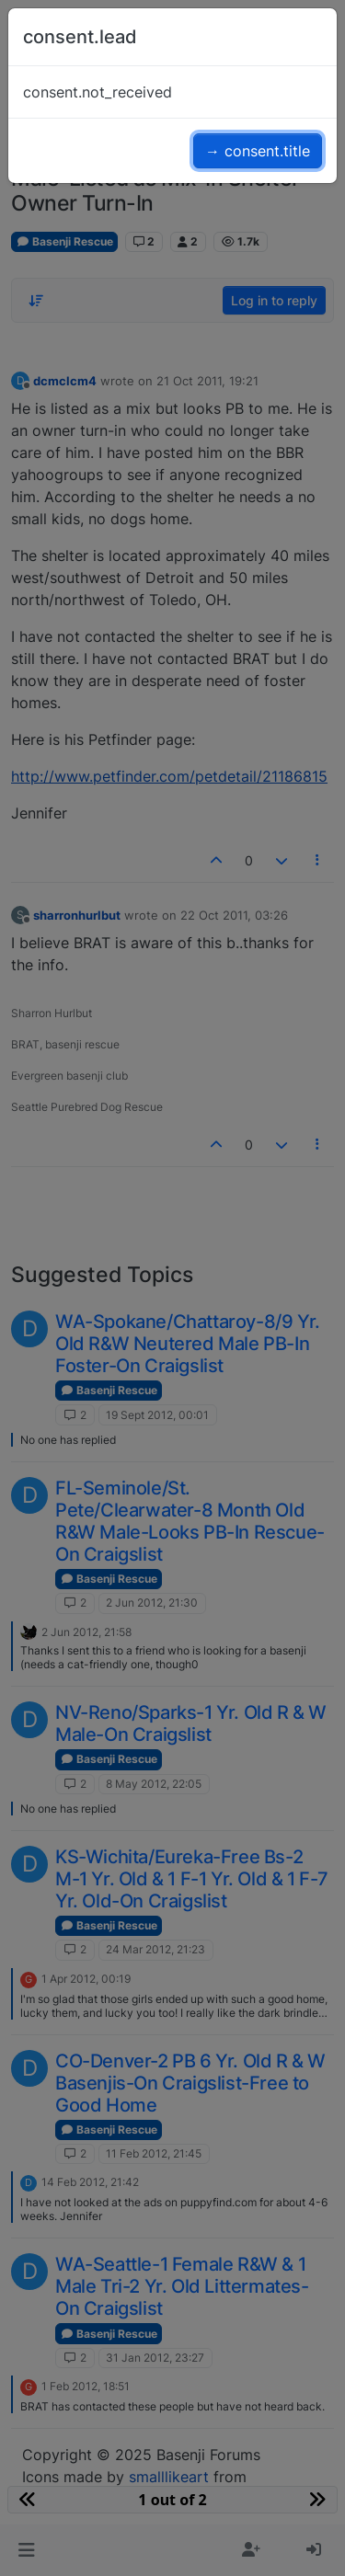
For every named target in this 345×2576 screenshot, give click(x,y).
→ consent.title (257, 151)
